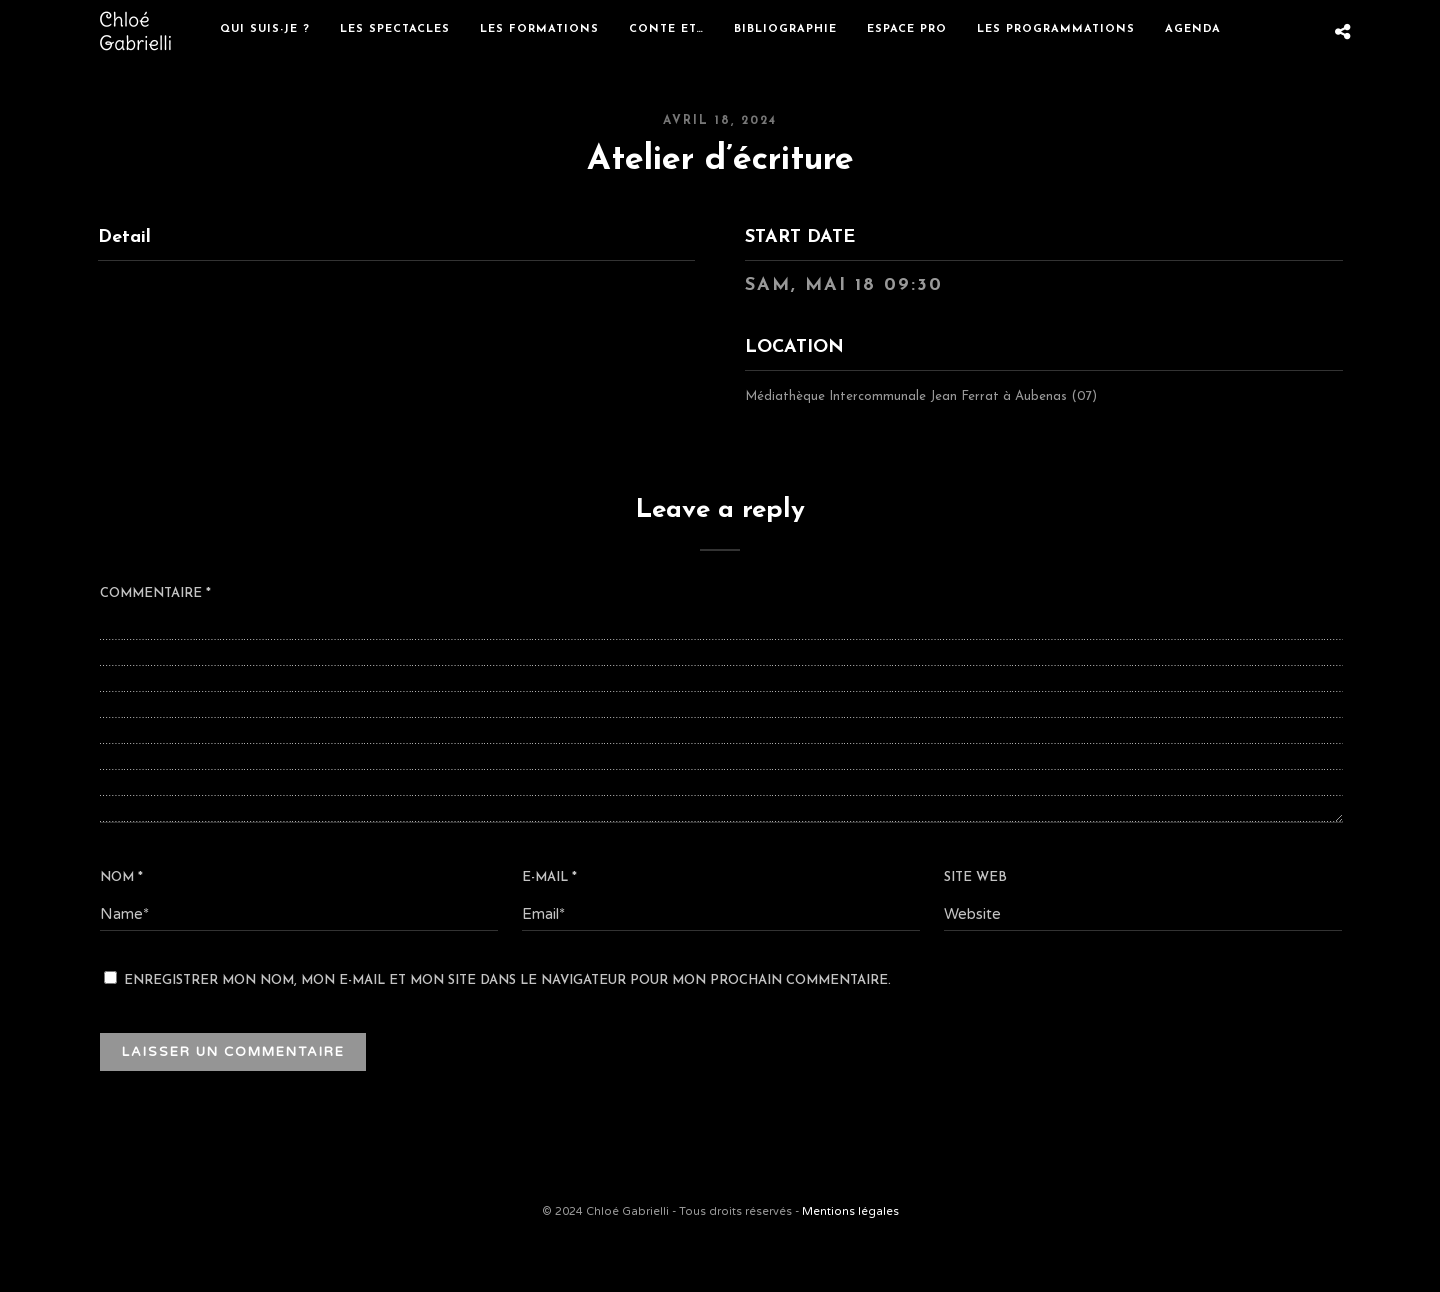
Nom (121, 877)
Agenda (1193, 29)
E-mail (549, 877)
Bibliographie (785, 29)
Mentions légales (850, 1211)
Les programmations (1056, 29)
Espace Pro (907, 29)
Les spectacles (395, 29)
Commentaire (155, 593)
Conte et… (666, 29)
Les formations (539, 29)
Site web (975, 877)
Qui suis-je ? (265, 29)
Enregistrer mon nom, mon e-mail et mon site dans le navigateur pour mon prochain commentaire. (507, 980)
